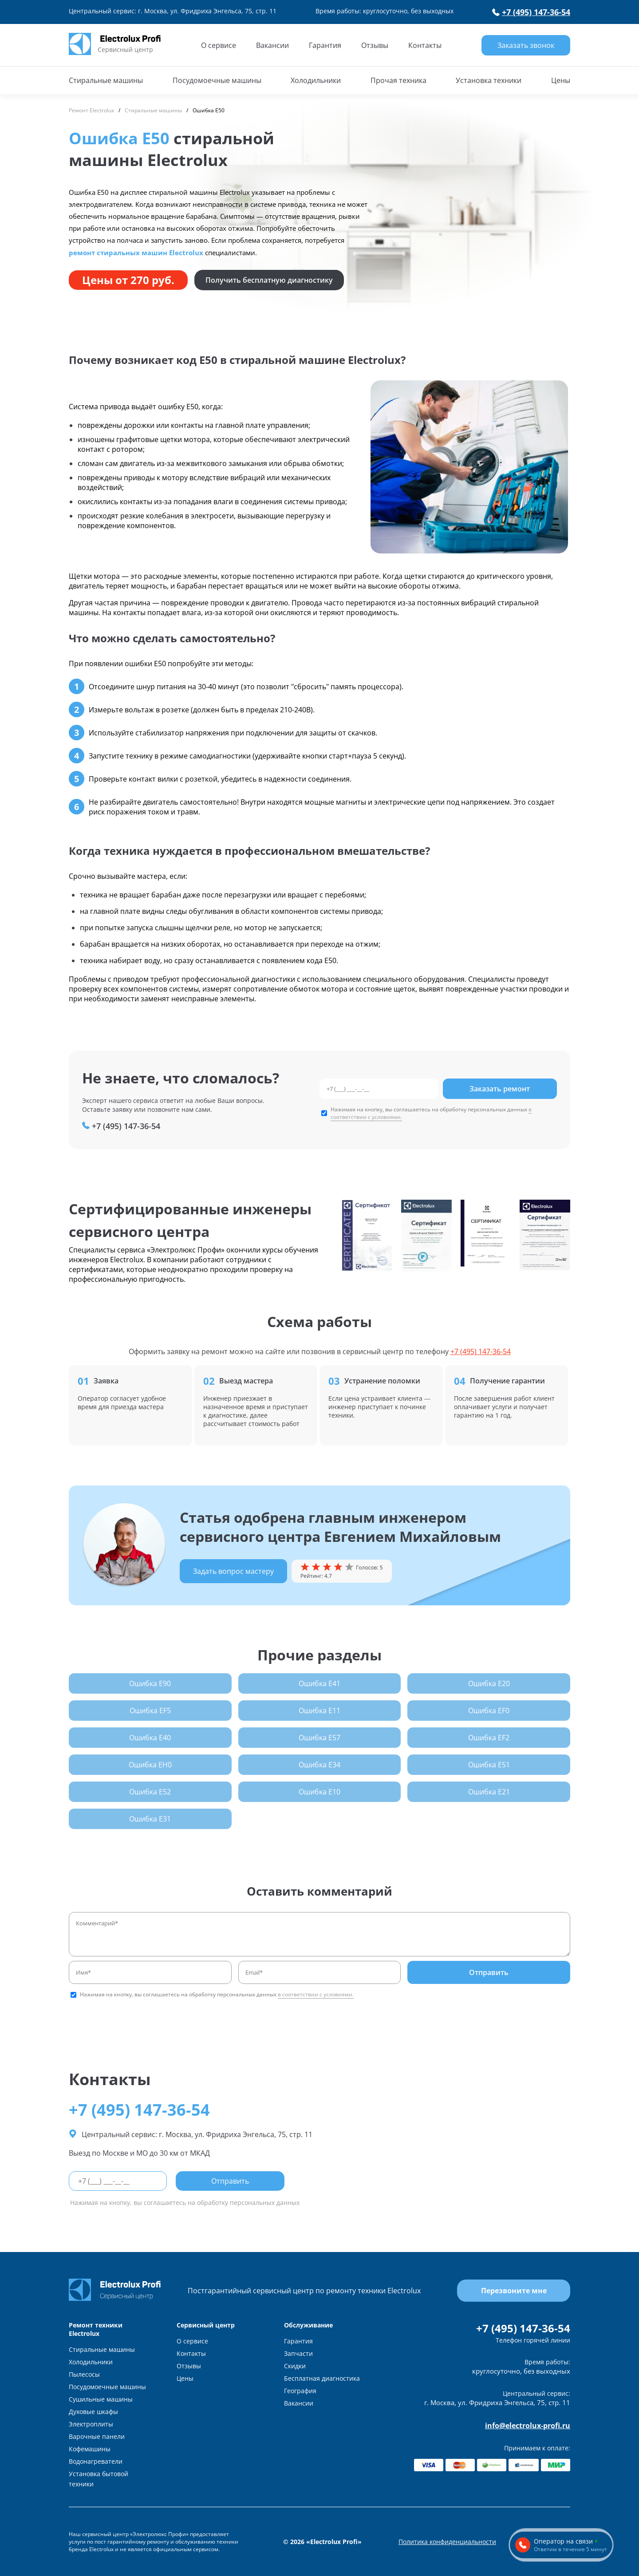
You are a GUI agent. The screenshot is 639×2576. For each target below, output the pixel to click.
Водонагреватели (95, 2461)
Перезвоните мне (514, 2290)
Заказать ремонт (499, 1089)
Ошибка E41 (319, 1683)
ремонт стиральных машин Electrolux (136, 252)
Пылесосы (84, 2374)
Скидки (295, 2366)
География (300, 2390)
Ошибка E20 (489, 1683)
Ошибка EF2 (488, 1737)
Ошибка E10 (319, 1792)
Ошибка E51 (489, 1765)
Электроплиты (91, 2424)
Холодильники (316, 80)
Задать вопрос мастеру (233, 1571)
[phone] (379, 1089)
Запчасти (298, 2353)
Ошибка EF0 (488, 1710)
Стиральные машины (106, 80)
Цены (560, 80)
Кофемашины (89, 2449)
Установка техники (488, 80)
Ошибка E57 (319, 1737)
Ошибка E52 (150, 1792)
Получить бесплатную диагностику (269, 280)
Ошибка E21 (489, 1792)
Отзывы (374, 45)
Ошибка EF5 (150, 1710)
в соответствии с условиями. (316, 1994)
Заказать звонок (525, 45)
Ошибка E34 (319, 1765)
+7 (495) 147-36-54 (531, 12)
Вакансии (272, 45)
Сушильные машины (101, 2399)
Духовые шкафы (93, 2411)
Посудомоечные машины (217, 80)
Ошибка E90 (150, 1683)
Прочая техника (398, 80)
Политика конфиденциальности (447, 2541)
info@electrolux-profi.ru (527, 2425)
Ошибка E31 (150, 1819)
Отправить (489, 1972)
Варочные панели (97, 2436)
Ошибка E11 (319, 1710)
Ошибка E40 (150, 1737)
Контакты (425, 45)
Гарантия (325, 45)
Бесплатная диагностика (322, 2378)
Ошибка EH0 (150, 1765)
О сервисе (218, 45)
